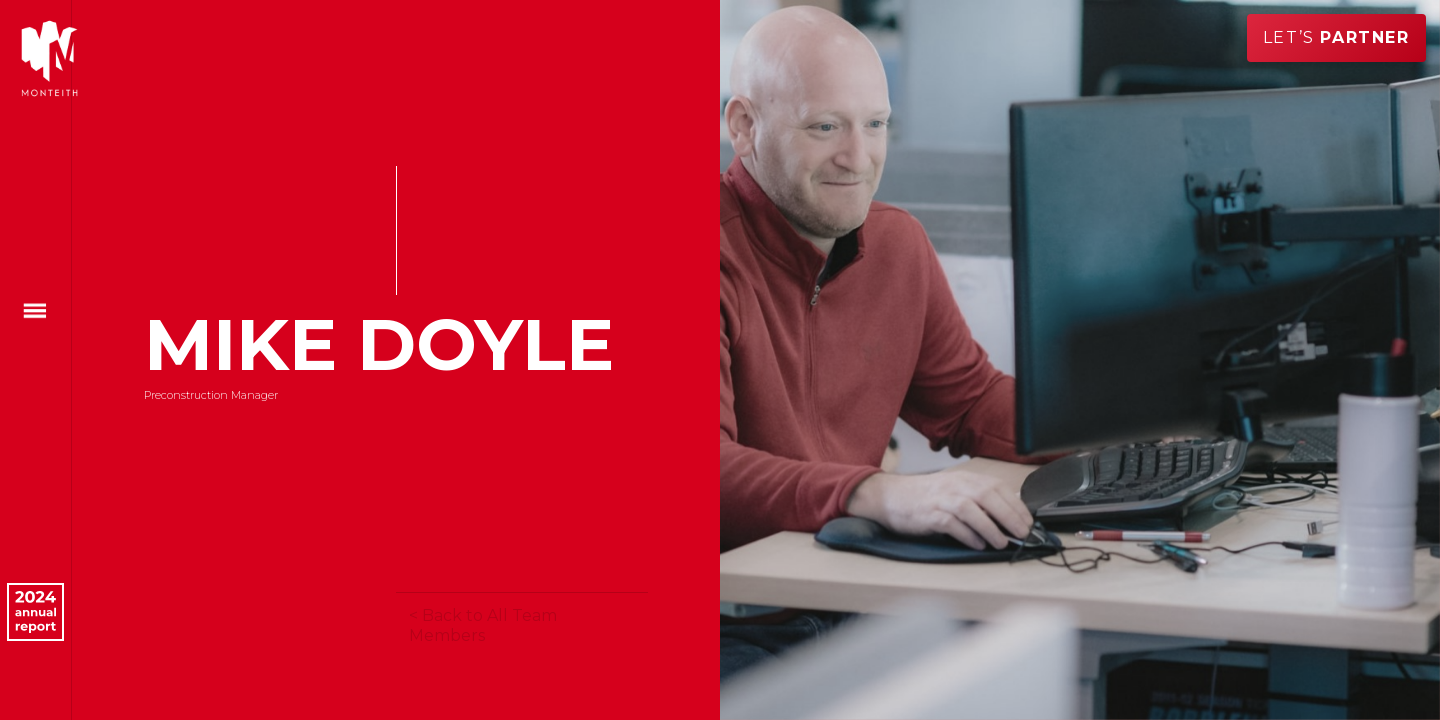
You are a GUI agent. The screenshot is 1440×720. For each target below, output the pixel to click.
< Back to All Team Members (483, 625)
